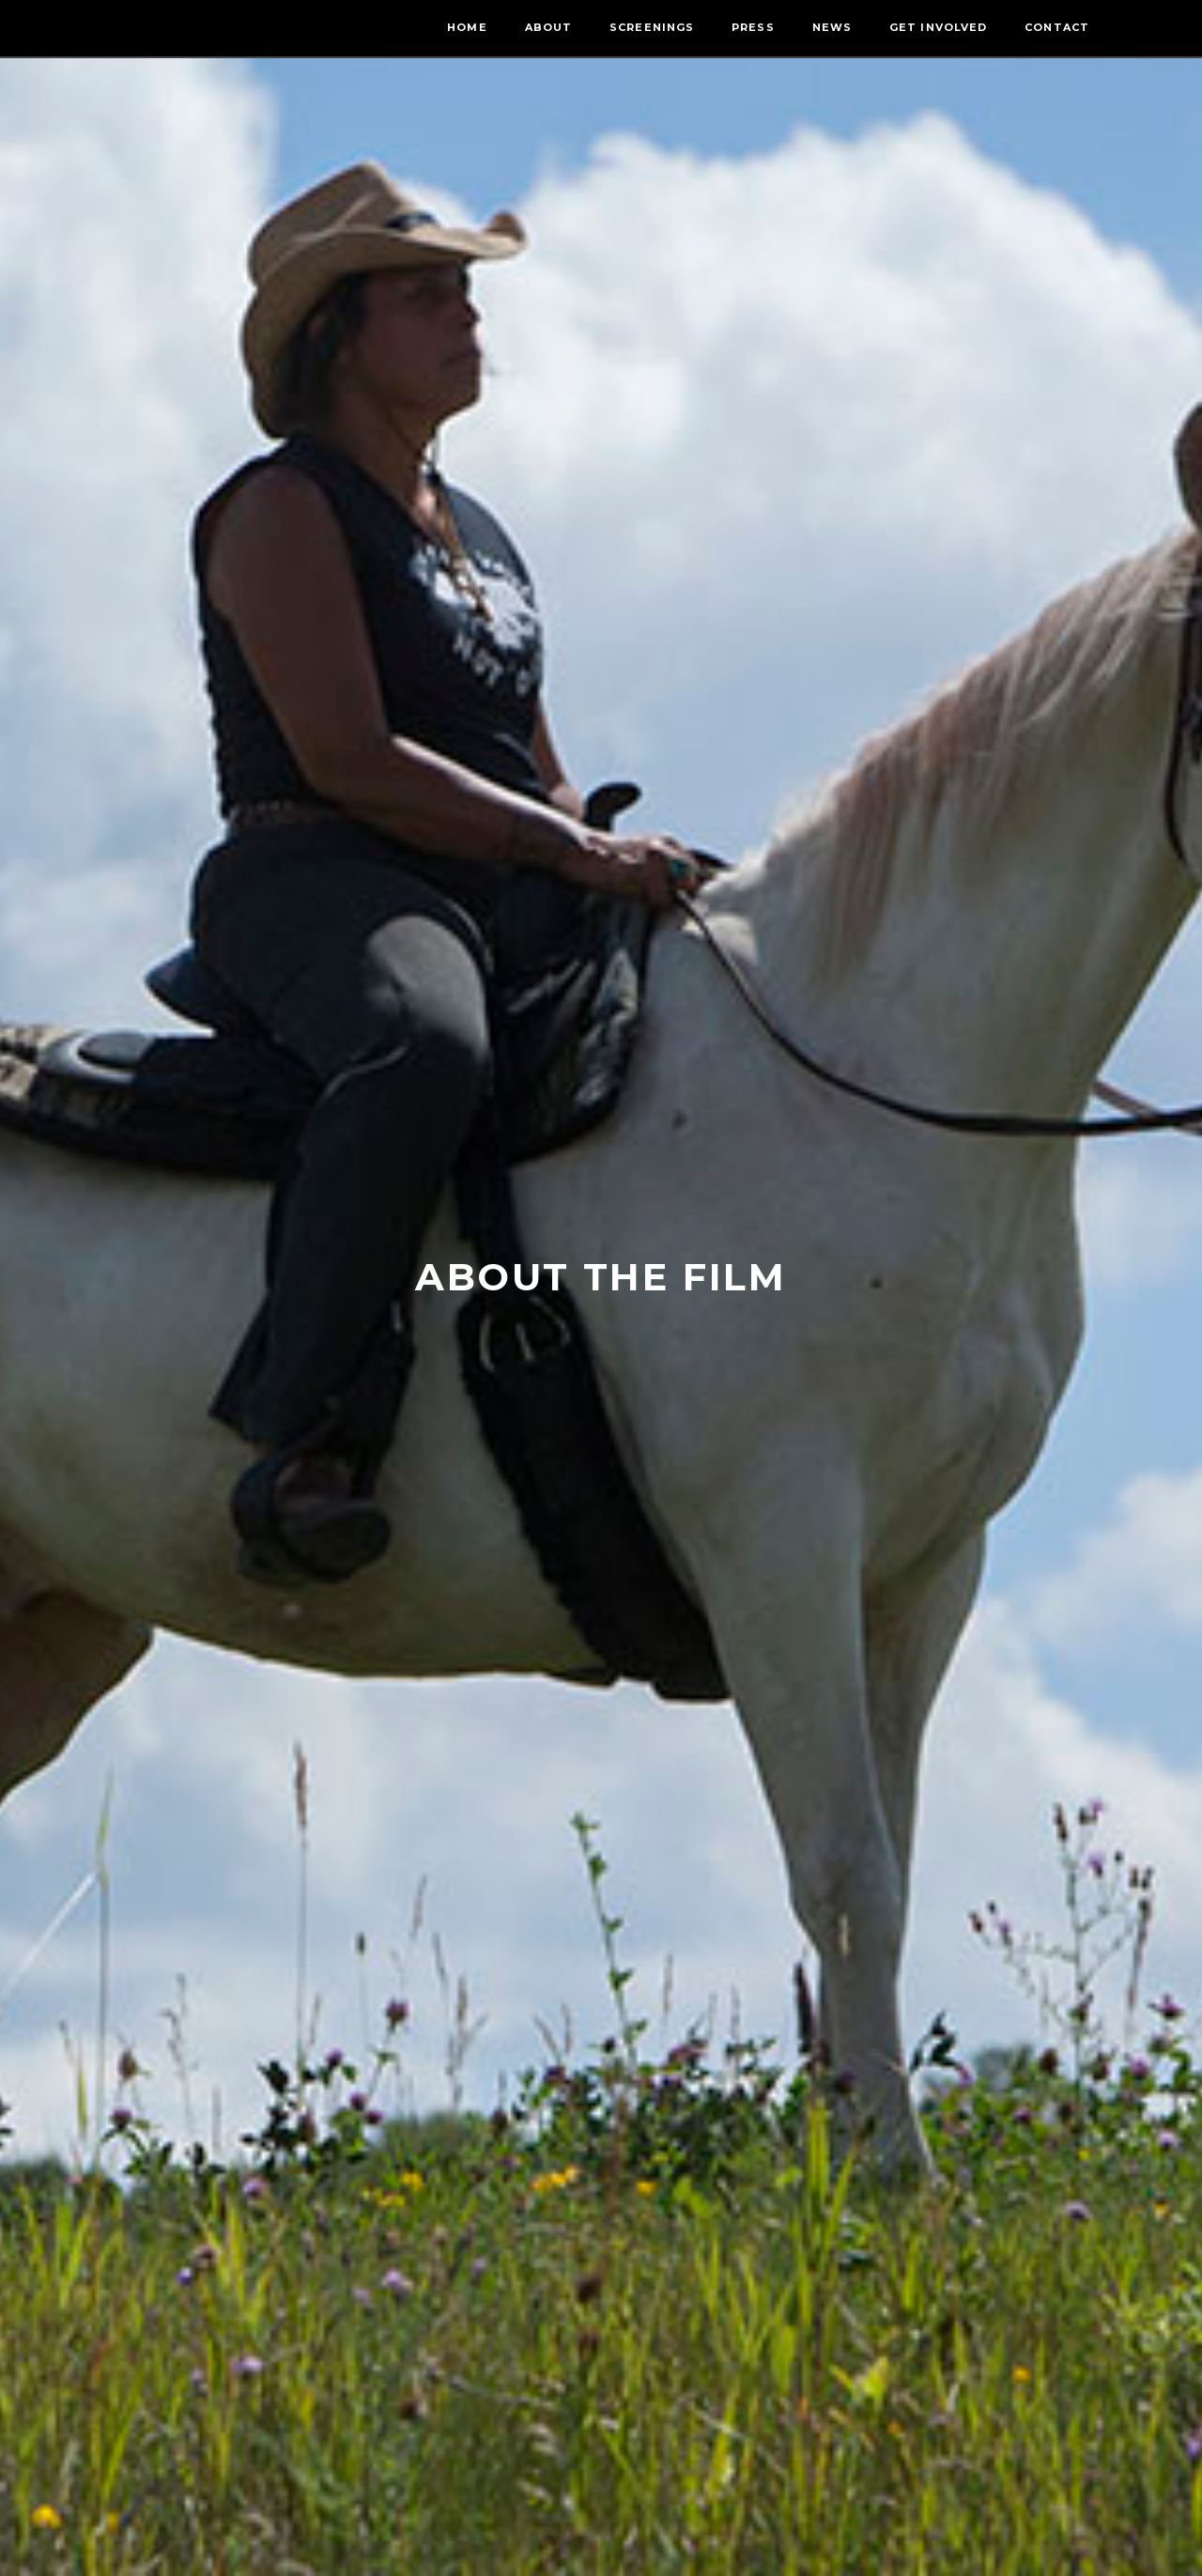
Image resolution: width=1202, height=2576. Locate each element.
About (549, 27)
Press (753, 27)
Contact (1057, 27)
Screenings (651, 27)
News (832, 27)
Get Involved (938, 27)
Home (466, 27)
